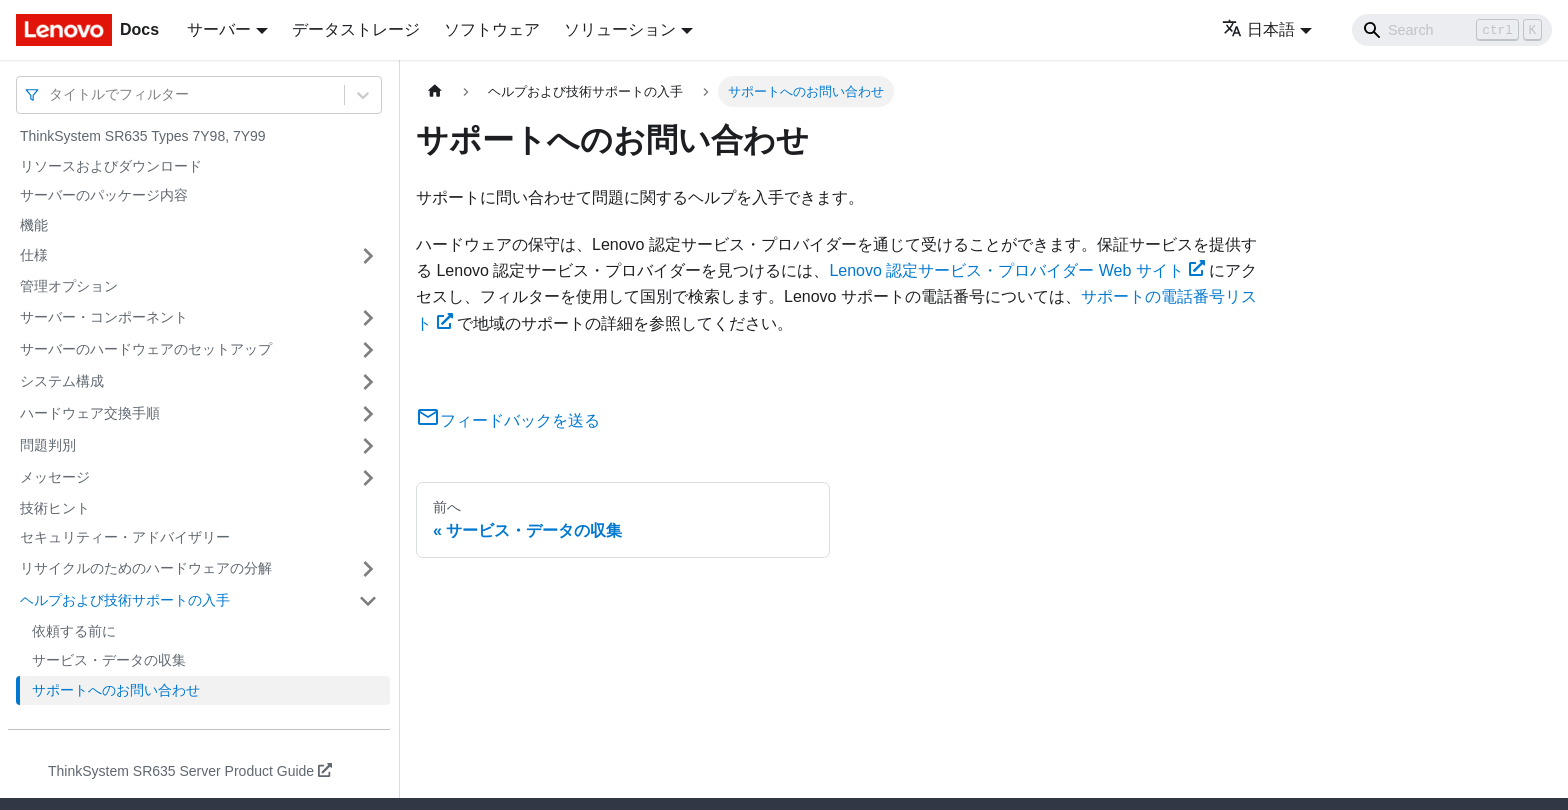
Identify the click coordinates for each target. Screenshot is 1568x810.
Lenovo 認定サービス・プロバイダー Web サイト (1016, 270)
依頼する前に (74, 631)
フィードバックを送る (508, 420)
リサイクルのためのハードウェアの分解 (146, 568)
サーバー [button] (219, 29)
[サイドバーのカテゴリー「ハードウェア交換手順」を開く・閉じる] (368, 414)
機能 (34, 225)
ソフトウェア (492, 29)
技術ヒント (55, 508)
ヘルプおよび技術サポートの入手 (125, 600)
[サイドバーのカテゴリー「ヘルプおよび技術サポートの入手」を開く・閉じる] (368, 601)
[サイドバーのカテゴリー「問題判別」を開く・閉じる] (368, 446)
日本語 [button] (1258, 29)
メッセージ (55, 477)
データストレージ (356, 29)
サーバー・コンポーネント (104, 317)
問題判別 (48, 445)
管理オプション (69, 286)
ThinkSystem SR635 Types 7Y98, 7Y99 (143, 136)
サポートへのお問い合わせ (116, 690)
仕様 (34, 255)
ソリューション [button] (620, 29)
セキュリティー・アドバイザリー (125, 537)
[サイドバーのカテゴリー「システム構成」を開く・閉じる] (368, 382)
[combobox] (51, 94)
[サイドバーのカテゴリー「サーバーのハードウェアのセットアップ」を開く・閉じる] (368, 350)
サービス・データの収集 (109, 660)
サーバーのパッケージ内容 (104, 195)
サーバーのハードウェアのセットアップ (146, 349)
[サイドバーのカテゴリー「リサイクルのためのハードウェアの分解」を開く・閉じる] (368, 569)
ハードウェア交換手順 (90, 413)
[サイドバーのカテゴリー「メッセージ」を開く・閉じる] (368, 478)
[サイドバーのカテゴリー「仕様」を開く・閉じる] (368, 256)
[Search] (1452, 30)
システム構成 (62, 381)
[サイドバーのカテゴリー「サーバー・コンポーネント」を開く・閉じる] (368, 318)
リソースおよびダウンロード (111, 166)
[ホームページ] (435, 91)
